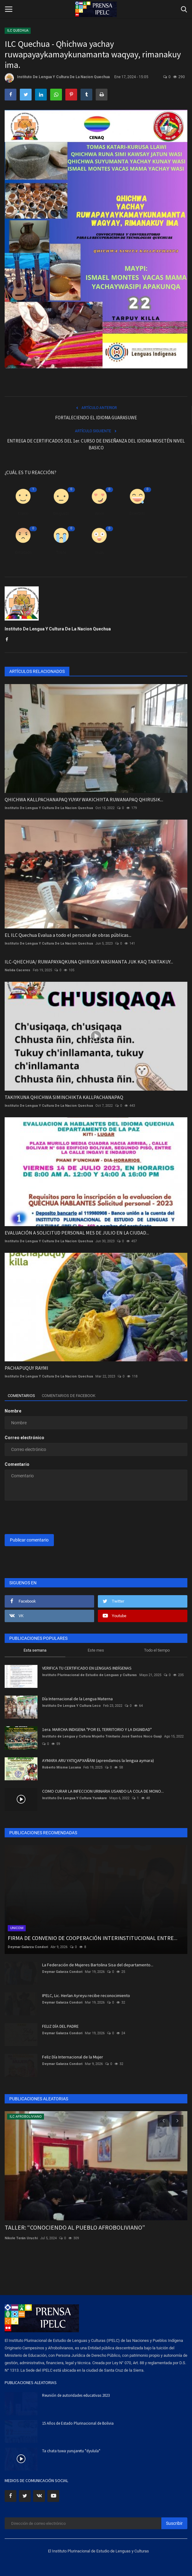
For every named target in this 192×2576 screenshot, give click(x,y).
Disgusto (61, 513)
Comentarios (21, 1395)
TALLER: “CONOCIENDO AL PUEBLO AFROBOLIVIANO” (75, 2227)
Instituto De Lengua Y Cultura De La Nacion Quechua (57, 77)
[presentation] (43, 1515)
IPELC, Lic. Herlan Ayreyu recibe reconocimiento (86, 1995)
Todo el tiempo (157, 1650)
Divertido (137, 513)
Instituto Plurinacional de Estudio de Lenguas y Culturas (89, 1675)
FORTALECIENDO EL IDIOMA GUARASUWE (96, 417)
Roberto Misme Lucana (61, 1767)
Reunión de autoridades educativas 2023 (76, 2395)
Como (23, 513)
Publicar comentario (29, 1539)
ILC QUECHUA (17, 31)
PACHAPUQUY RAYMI (26, 1368)
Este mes (96, 1650)
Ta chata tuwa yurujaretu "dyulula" (71, 2451)
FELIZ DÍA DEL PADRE (60, 2026)
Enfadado (23, 552)
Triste (61, 552)
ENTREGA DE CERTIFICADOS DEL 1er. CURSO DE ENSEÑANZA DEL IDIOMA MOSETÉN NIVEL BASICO (96, 444)
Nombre (13, 1410)
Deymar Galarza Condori (28, 1947)
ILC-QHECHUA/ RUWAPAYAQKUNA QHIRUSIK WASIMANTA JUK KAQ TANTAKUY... (89, 962)
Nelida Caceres (17, 970)
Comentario (17, 1464)
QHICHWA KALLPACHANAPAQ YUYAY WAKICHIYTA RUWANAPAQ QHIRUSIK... (84, 799)
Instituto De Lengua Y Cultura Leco (71, 1706)
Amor (99, 513)
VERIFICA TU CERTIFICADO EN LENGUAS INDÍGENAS (87, 1668)
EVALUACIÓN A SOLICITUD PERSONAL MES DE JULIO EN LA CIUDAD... (77, 1233)
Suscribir (174, 2523)
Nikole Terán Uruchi (21, 2238)
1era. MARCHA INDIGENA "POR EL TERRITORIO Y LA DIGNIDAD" (97, 1729)
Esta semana (35, 1650)
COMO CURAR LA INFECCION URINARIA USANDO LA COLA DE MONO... (103, 1791)
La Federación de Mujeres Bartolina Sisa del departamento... (97, 1965)
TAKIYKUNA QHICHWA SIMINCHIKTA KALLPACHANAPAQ (64, 1097)
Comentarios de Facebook (68, 1395)
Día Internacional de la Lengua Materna (77, 1699)
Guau (99, 552)
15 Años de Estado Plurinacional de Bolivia (78, 2423)
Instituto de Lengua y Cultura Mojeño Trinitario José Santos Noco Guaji (102, 1736)
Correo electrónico (24, 1437)
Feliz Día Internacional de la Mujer (72, 2057)
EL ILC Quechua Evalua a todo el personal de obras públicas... (68, 935)
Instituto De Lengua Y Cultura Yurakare (74, 1798)
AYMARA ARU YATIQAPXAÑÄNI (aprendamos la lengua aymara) (98, 1760)
